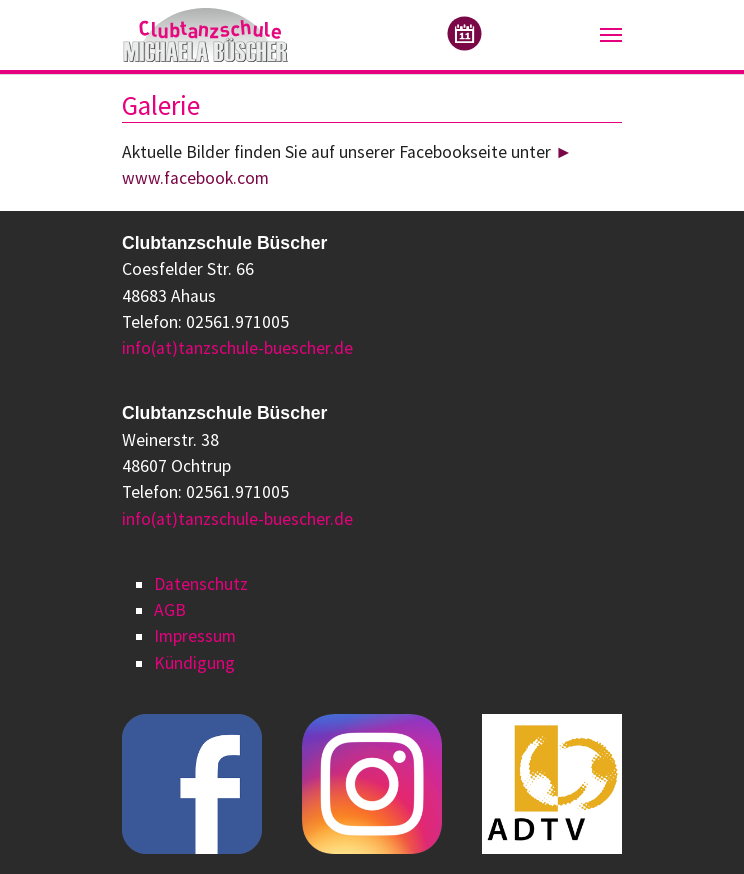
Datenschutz (201, 584)
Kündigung (194, 663)
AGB (170, 610)
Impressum (195, 636)
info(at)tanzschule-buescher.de (237, 348)
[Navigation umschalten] (611, 35)
